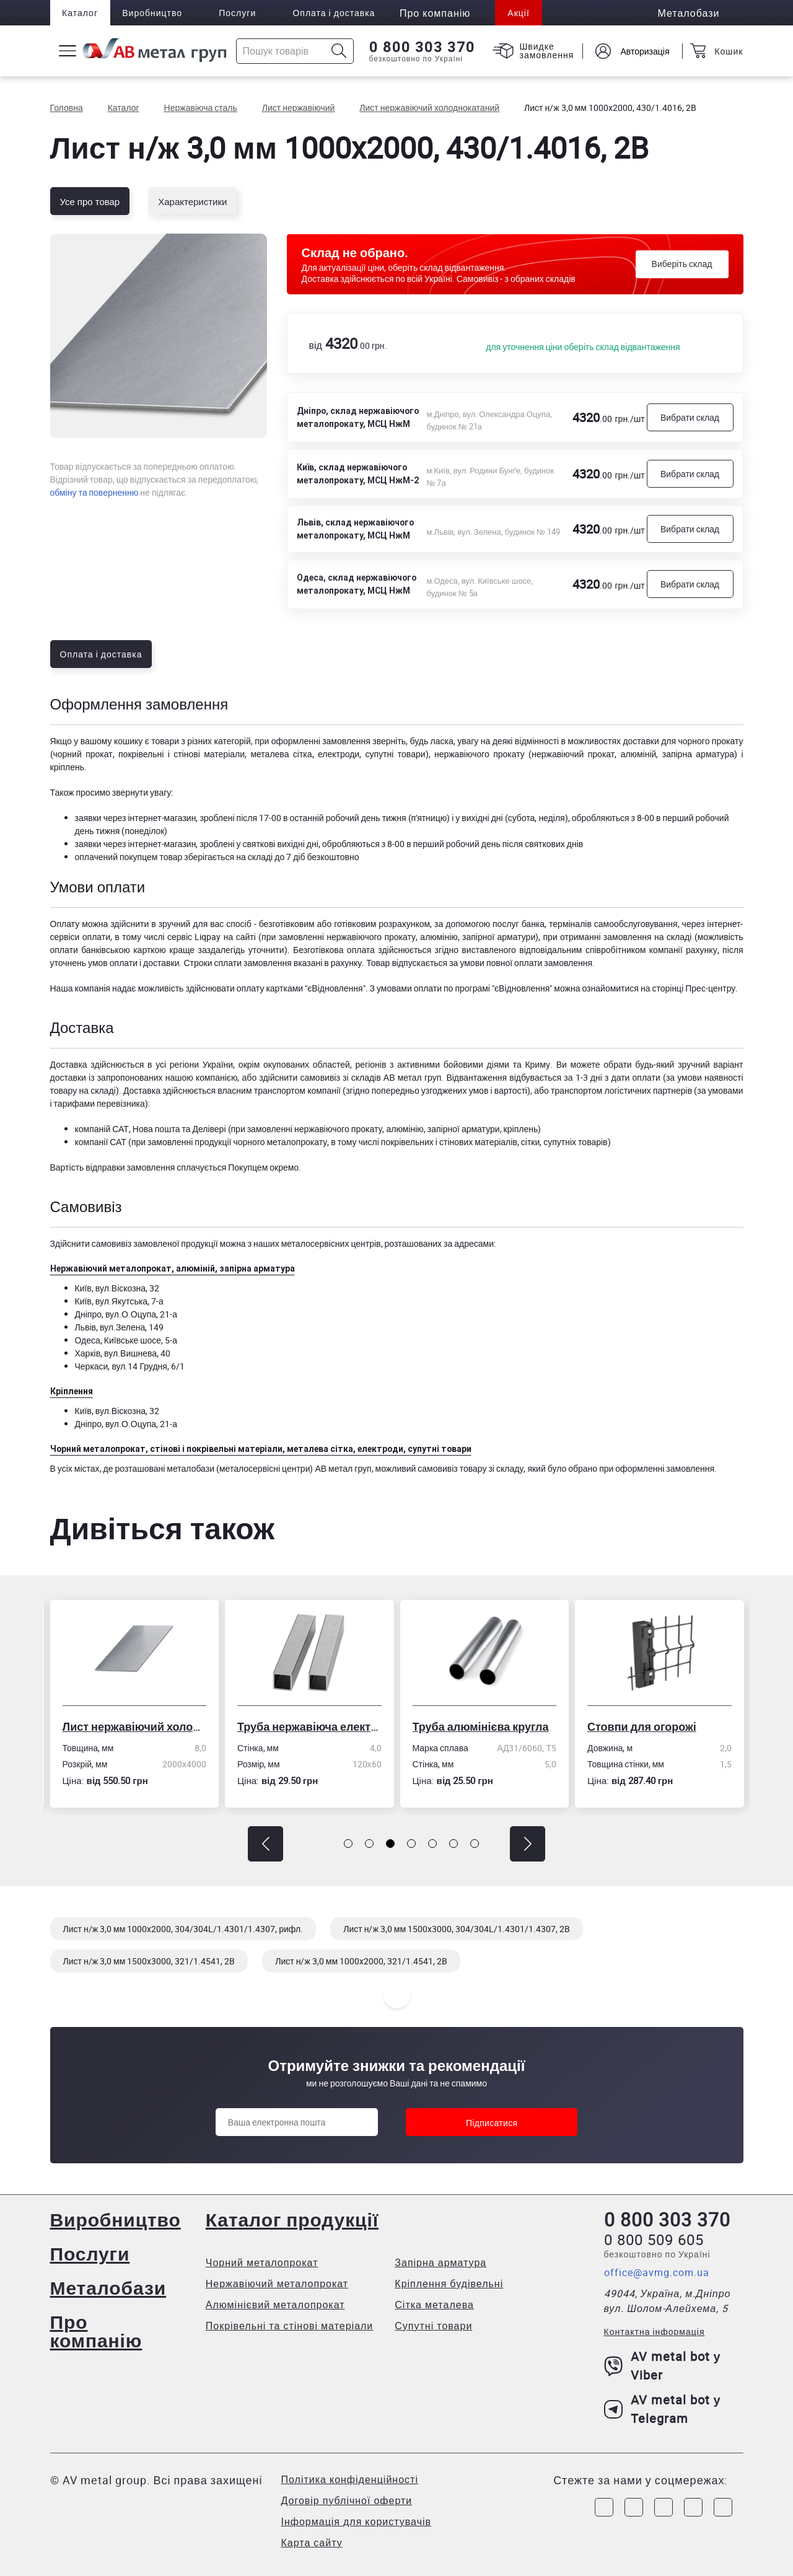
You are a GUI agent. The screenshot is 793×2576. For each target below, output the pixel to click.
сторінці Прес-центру (693, 988)
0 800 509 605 (654, 2239)
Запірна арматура (440, 2262)
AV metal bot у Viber (662, 2365)
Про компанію (96, 2331)
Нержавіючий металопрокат (277, 2283)
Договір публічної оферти (347, 2500)
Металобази (108, 2287)
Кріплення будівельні (449, 2283)
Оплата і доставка (335, 13)
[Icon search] (339, 51)
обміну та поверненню (94, 492)
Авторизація (644, 51)
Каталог (81, 13)
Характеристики (192, 201)
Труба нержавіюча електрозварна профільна (312, 1726)
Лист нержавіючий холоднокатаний (136, 1726)
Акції (520, 13)
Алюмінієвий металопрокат (275, 2304)
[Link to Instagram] (633, 2507)
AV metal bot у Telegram (662, 2409)
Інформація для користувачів (356, 2521)
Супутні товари (433, 2325)
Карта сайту (312, 2542)
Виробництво (153, 13)
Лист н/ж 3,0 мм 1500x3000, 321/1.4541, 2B (149, 1961)
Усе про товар (90, 201)
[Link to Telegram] (663, 2507)
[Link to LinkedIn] (693, 2507)
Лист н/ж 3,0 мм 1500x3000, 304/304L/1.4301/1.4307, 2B (456, 1929)
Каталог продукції (292, 2219)
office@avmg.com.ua (656, 2272)
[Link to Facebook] (604, 2507)
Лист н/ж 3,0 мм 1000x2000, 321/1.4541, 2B (361, 1961)
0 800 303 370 (422, 47)
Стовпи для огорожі (644, 1726)
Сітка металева (434, 2304)
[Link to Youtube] (723, 2507)
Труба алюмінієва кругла (482, 1726)
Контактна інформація (654, 2331)
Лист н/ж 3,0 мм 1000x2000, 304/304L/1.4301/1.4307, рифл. (183, 1929)
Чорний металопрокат (262, 2262)
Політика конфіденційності (349, 2479)
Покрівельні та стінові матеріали (290, 2325)
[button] (265, 1844)
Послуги (238, 13)
